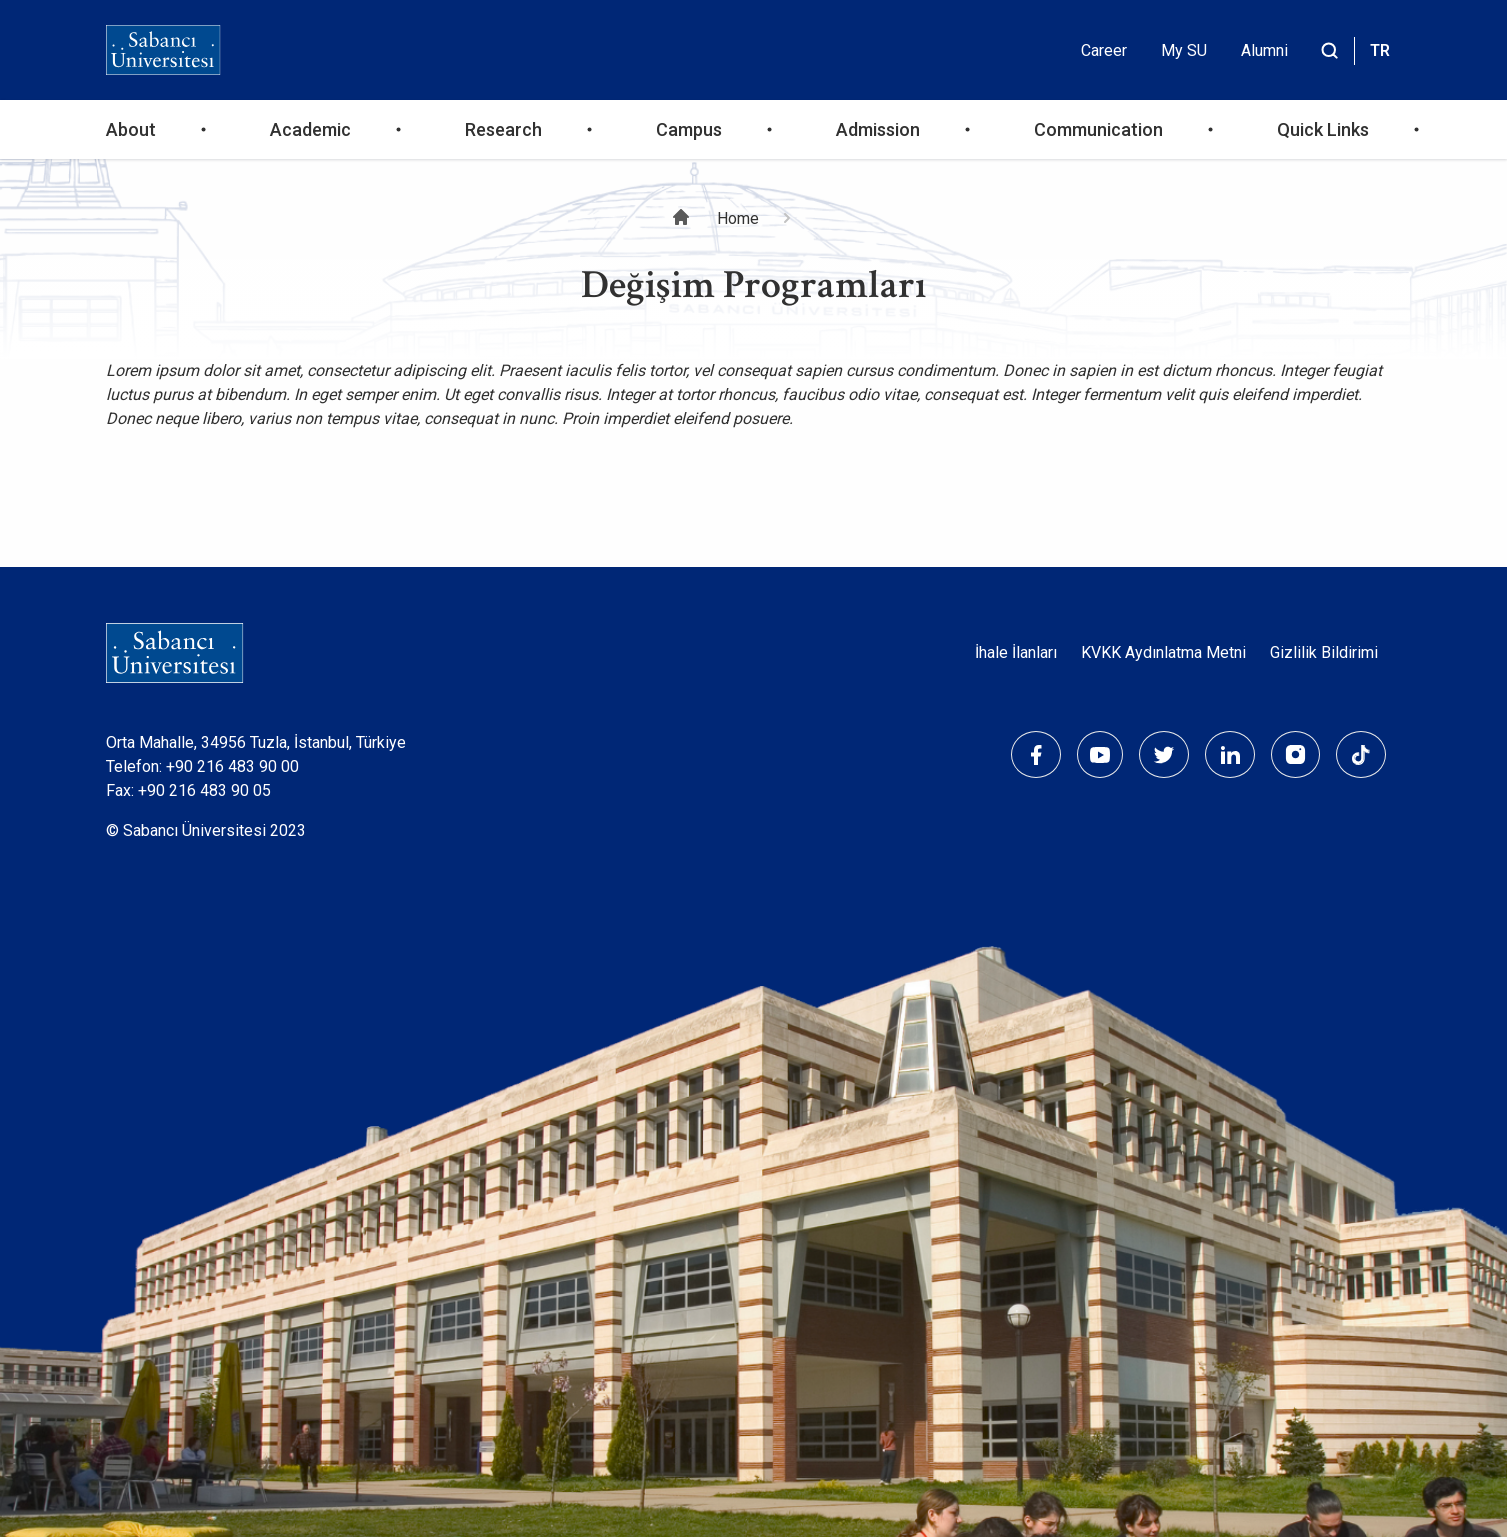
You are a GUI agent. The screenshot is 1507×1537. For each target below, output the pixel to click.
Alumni (1264, 50)
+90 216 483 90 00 (232, 766)
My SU (1184, 50)
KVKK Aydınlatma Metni (1163, 652)
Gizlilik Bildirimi (1324, 652)
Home (738, 218)
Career (1104, 50)
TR (1380, 50)
